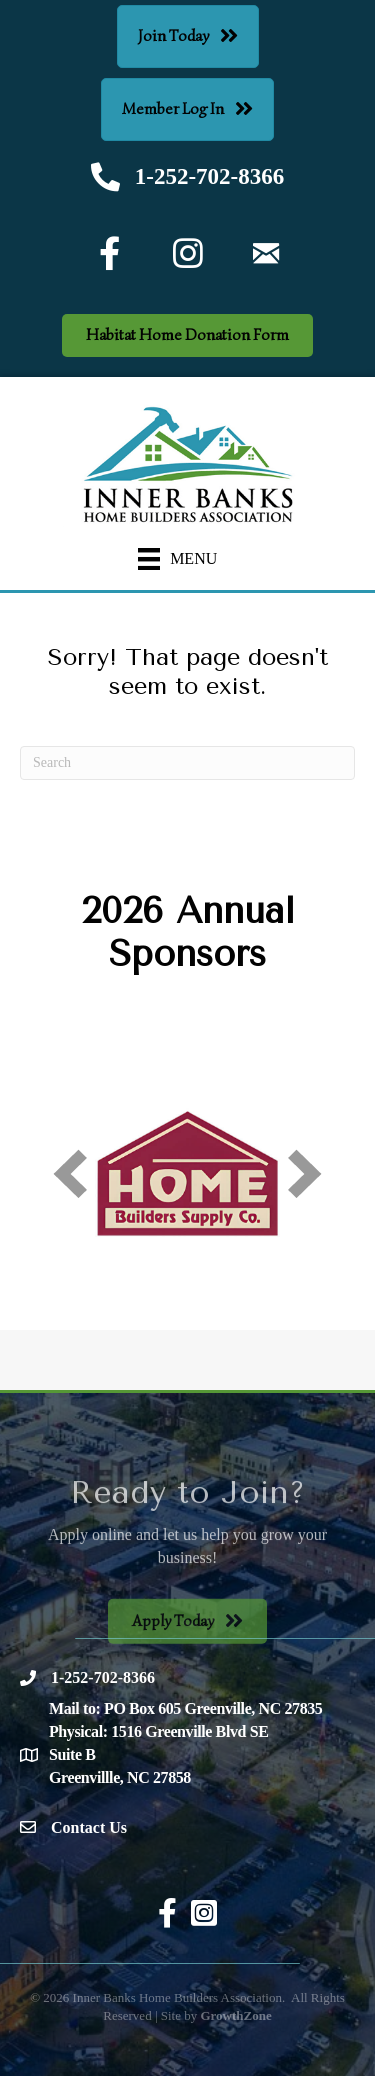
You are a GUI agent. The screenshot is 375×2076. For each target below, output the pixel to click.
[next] (305, 1173)
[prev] (70, 1173)
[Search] (187, 763)
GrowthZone (235, 2015)
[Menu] (178, 558)
